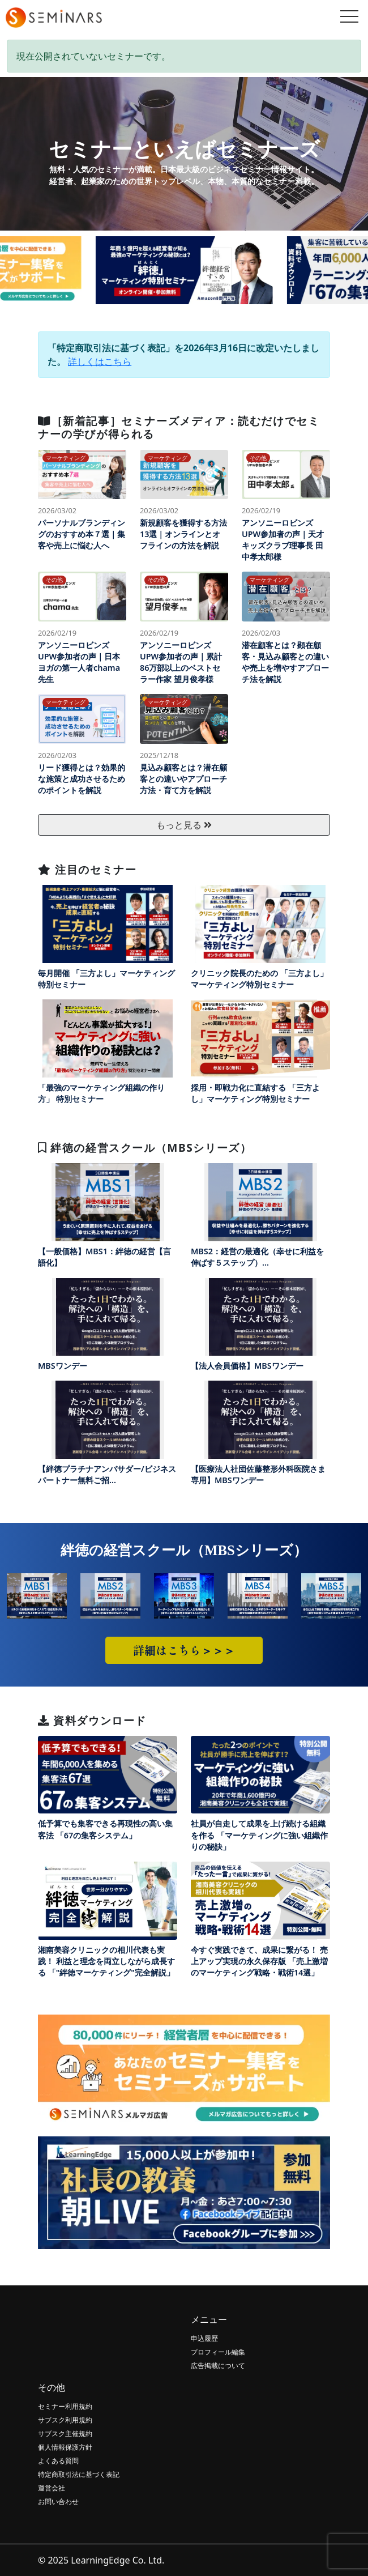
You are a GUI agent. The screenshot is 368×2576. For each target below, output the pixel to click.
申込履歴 (204, 2338)
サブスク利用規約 (65, 2420)
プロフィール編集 (218, 2352)
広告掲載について (218, 2365)
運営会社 (51, 2488)
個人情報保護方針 (65, 2447)
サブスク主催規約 (65, 2433)
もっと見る (184, 825)
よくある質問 (58, 2461)
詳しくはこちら (99, 361)
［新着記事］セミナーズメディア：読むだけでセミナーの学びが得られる (178, 427)
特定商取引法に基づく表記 (78, 2474)
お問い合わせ (58, 2501)
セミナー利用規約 (65, 2406)
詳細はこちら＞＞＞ (184, 1650)
